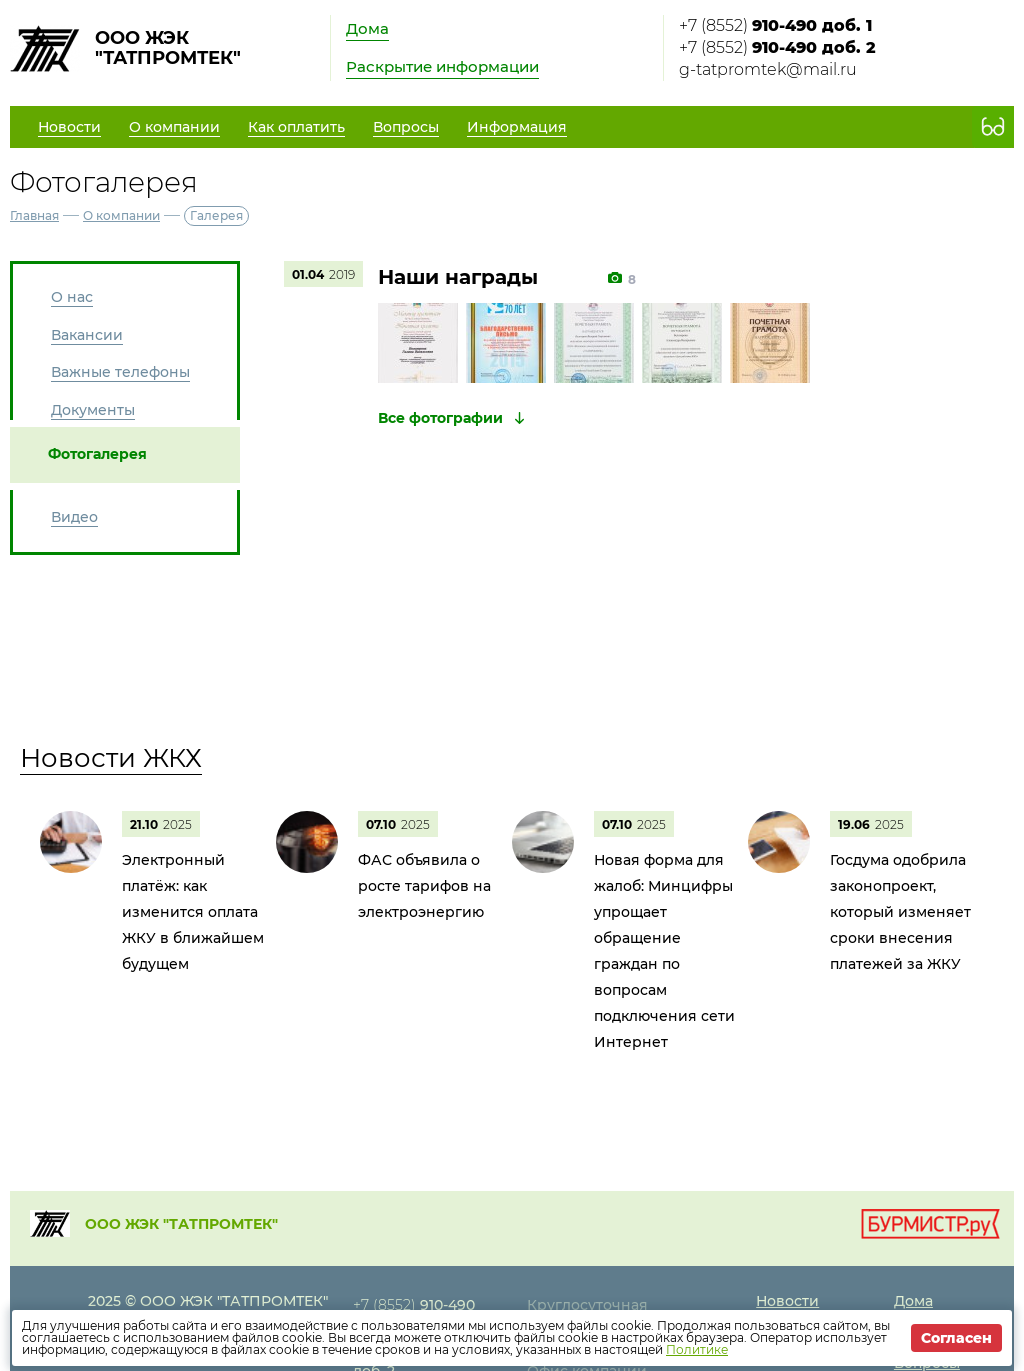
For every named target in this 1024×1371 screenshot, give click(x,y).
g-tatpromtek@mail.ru (768, 69)
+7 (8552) (775, 25)
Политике (697, 1349)
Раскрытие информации (442, 66)
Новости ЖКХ (111, 758)
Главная (34, 215)
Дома (367, 28)
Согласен (956, 1338)
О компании (121, 215)
